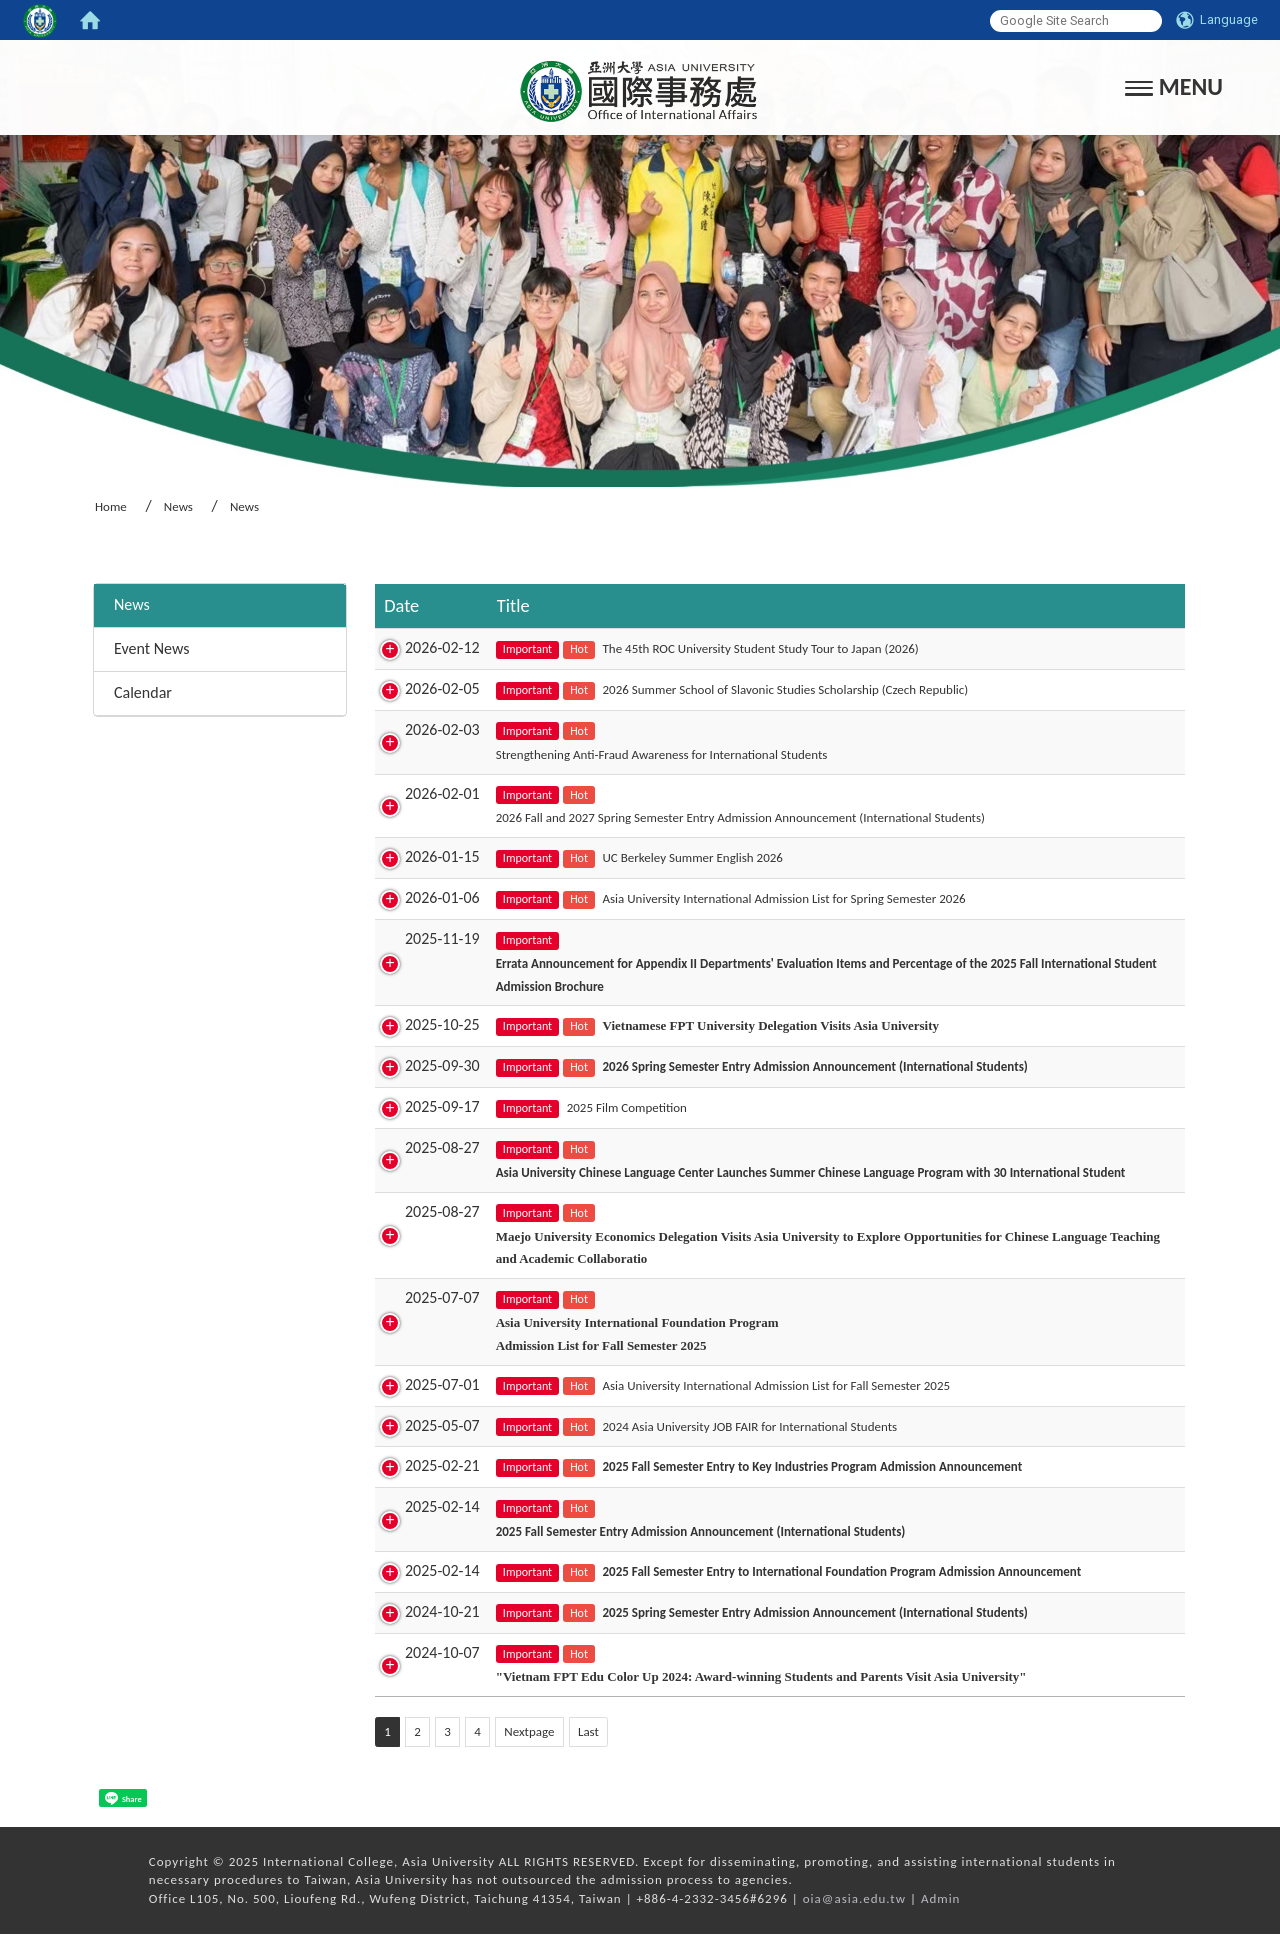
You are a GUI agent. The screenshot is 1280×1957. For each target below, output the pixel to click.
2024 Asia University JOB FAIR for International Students (728, 1448)
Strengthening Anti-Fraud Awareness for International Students (640, 754)
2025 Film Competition (605, 1107)
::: (86, 557)
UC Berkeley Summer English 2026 (671, 857)
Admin (941, 1921)
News (178, 506)
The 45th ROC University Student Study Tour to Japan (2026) (739, 648)
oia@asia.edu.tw (854, 1921)
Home (111, 506)
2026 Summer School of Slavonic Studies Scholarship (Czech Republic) (764, 689)
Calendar (143, 692)
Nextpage (529, 1754)
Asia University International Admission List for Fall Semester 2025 (755, 1408)
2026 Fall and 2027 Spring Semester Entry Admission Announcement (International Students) (718, 817)
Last (588, 1754)
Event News (151, 648)
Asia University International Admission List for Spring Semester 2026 (762, 898)
